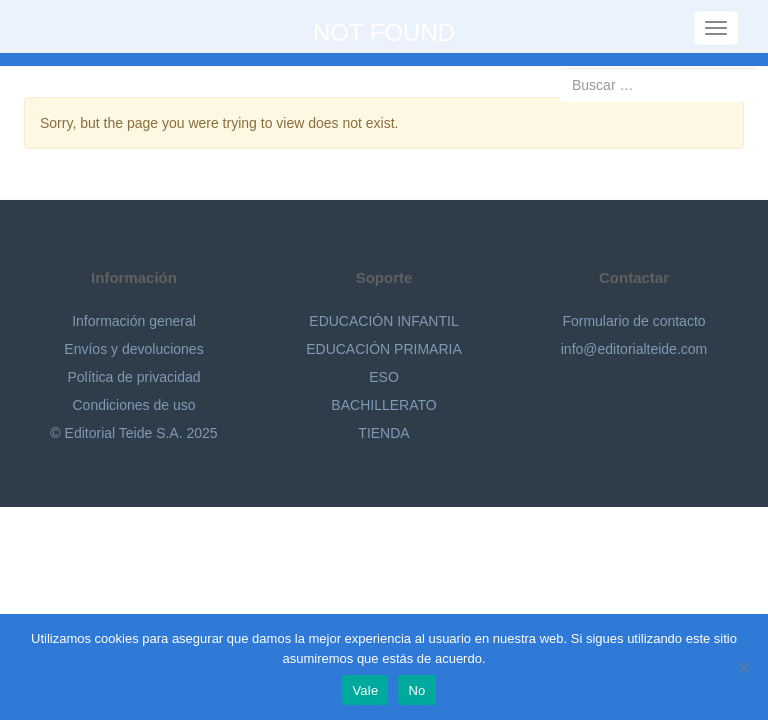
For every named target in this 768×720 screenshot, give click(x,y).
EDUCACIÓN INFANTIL (383, 321)
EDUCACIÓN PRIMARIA (384, 349)
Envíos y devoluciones (133, 349)
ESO (384, 377)
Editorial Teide (47, 26)
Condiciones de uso (134, 405)
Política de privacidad (133, 377)
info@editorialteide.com (634, 349)
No (416, 690)
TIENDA (383, 433)
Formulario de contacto (633, 321)
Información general (134, 321)
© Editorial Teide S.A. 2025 (133, 433)
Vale (365, 690)
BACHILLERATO (383, 405)
